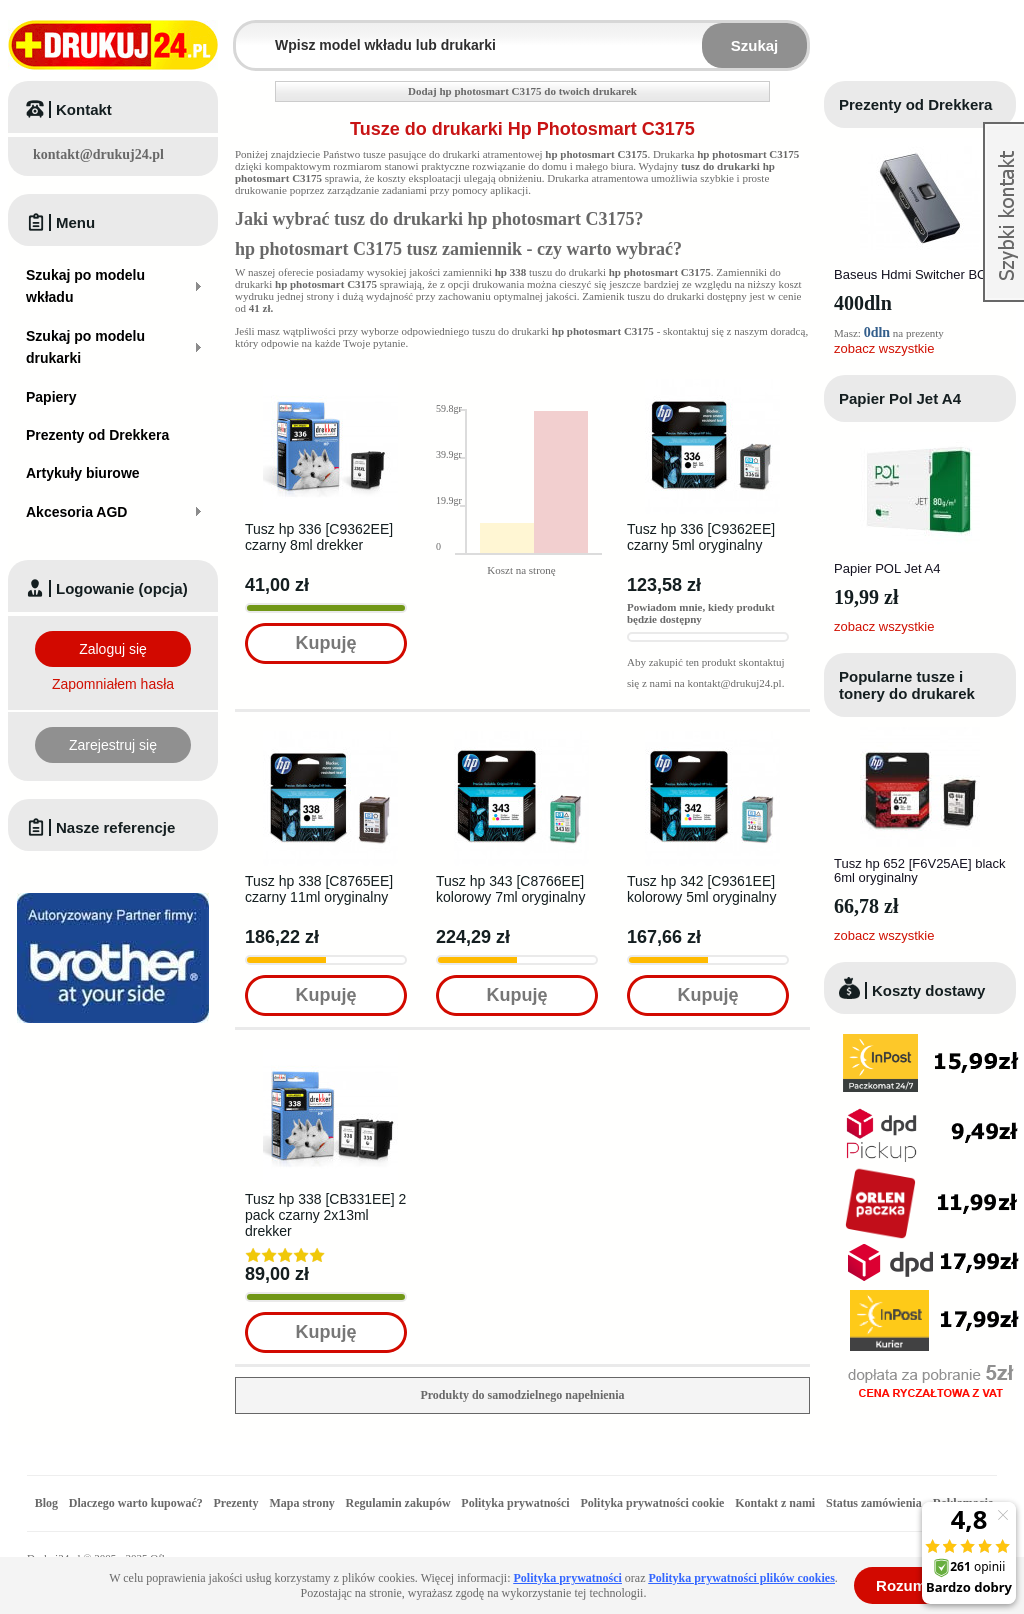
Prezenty (236, 1503)
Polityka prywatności (515, 1503)
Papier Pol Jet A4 (900, 398)
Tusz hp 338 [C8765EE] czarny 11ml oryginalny (319, 889)
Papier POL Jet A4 (887, 568)
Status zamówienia (875, 1503)
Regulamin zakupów (398, 1503)
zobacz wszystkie (884, 348)
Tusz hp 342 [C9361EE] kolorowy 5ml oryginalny (701, 889)
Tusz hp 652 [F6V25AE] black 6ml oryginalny (920, 870)
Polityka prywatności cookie (652, 1503)
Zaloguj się (113, 649)
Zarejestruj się (113, 745)
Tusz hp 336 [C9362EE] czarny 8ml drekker (319, 537)
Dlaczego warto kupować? (136, 1503)
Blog (46, 1503)
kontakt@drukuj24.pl (98, 154)
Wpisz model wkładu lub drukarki (248, 33)
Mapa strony (301, 1503)
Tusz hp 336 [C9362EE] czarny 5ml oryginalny (701, 537)
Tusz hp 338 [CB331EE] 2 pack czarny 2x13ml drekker (325, 1215)
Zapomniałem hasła (113, 684)
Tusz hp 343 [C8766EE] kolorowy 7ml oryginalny (510, 889)
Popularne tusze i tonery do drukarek (907, 685)
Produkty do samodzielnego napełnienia (522, 1395)
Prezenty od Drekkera (915, 104)
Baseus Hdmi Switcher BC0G (919, 274)
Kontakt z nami (775, 1503)
